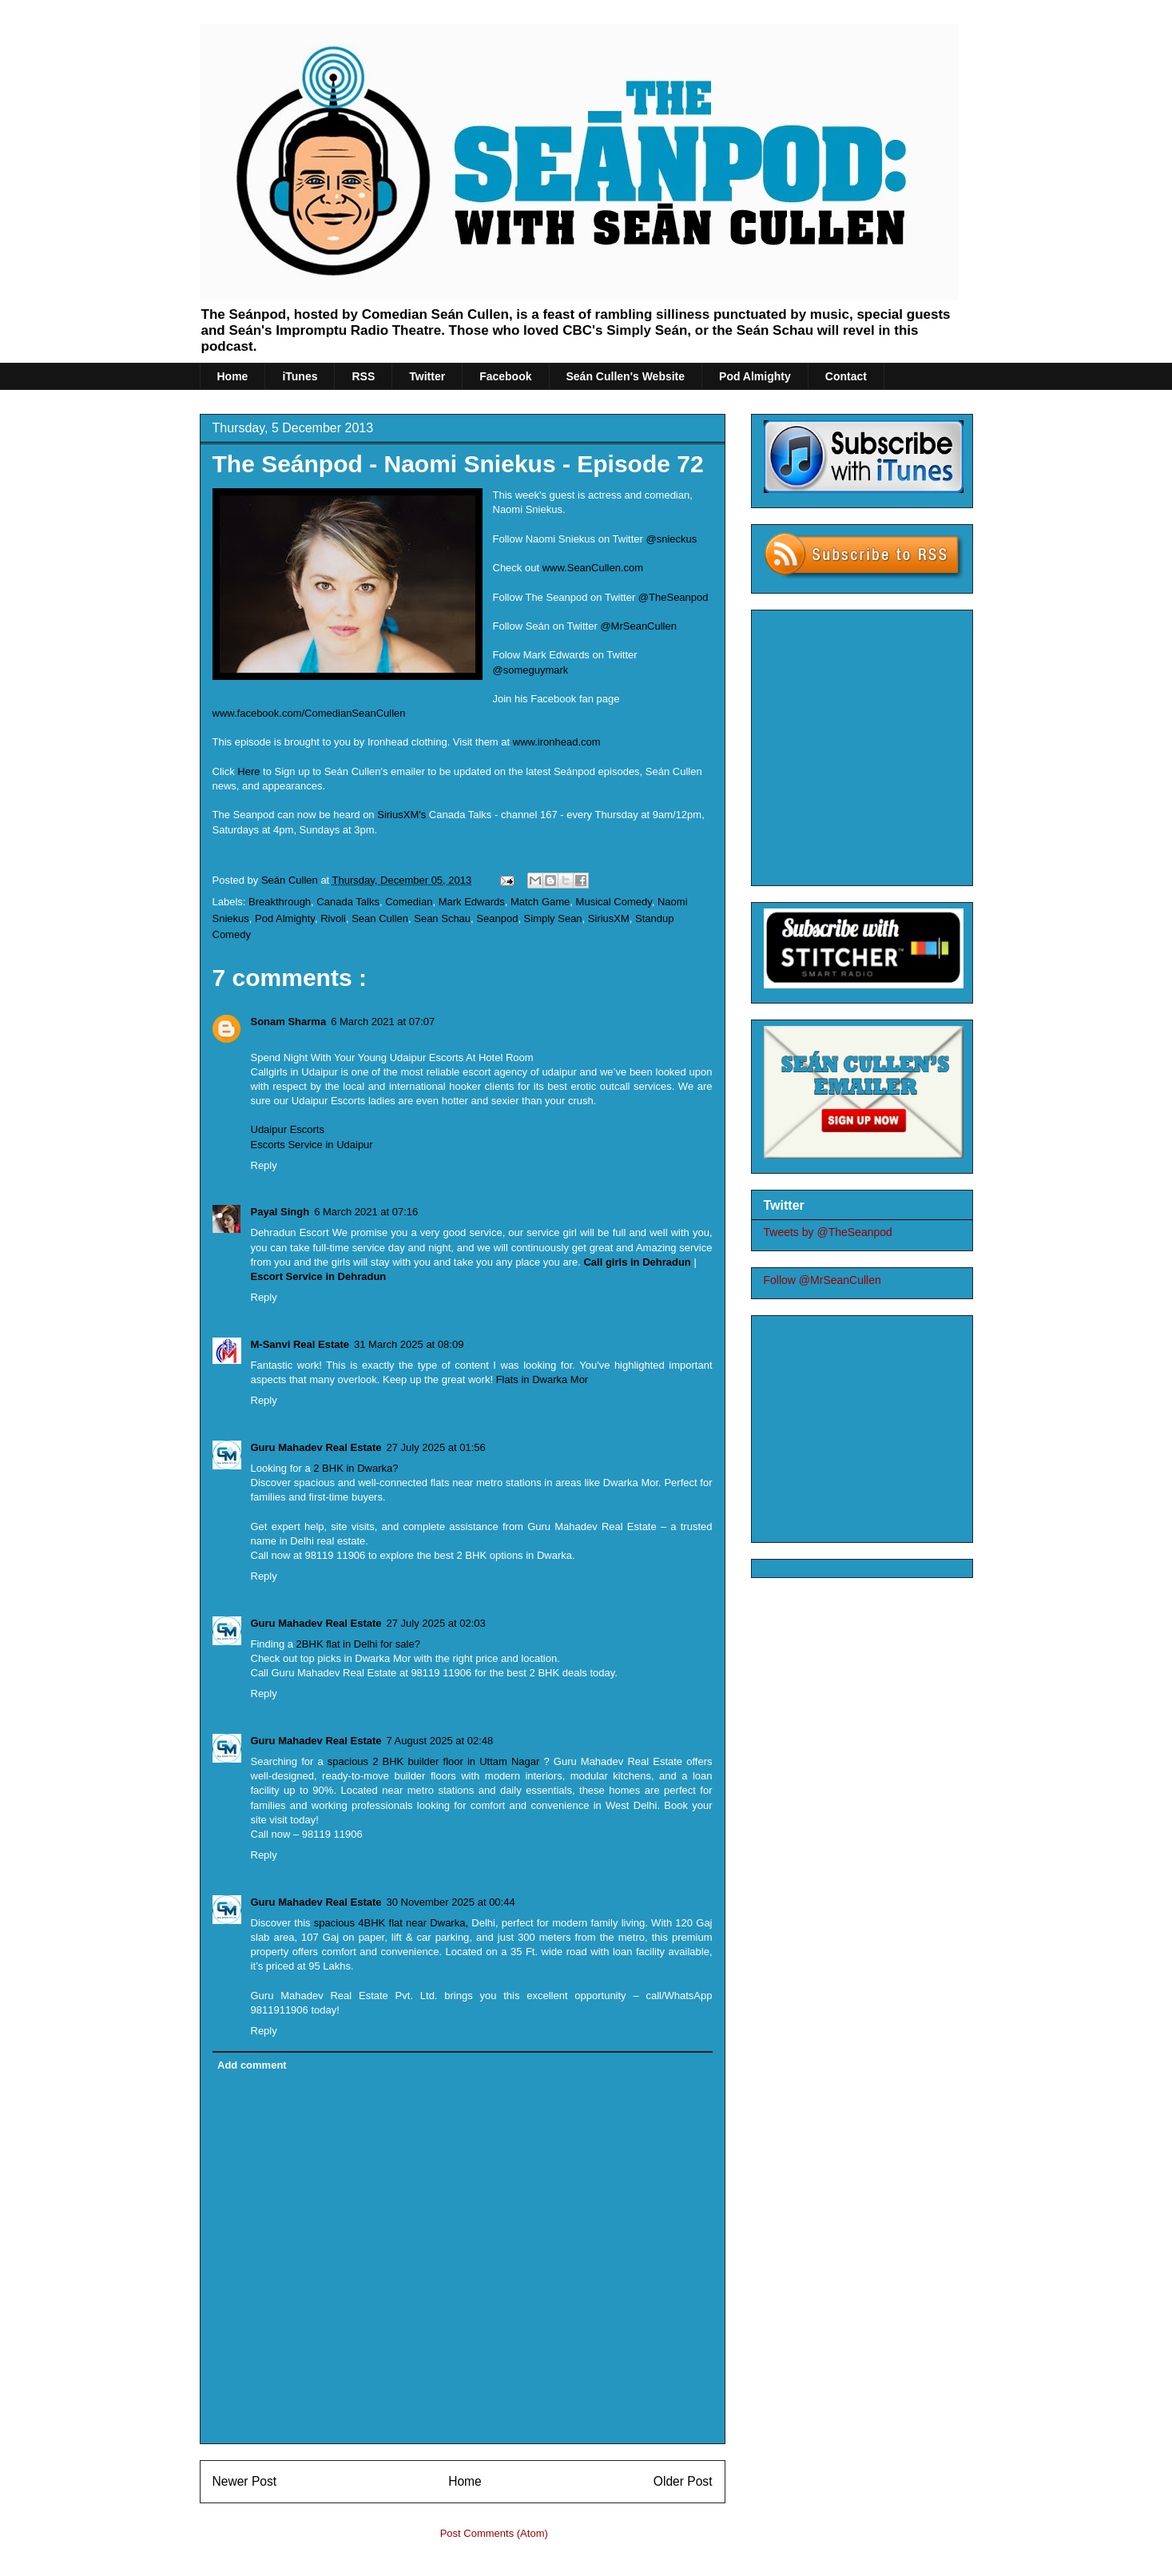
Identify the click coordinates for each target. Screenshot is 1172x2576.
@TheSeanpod (673, 597)
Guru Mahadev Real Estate (316, 1447)
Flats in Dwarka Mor (542, 1379)
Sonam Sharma (289, 1022)
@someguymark (531, 670)
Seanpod (497, 918)
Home (232, 376)
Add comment (252, 2065)
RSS (363, 376)
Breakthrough (279, 902)
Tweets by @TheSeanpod (828, 1232)
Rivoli (333, 918)
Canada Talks (347, 902)
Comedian (408, 902)
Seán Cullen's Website (625, 376)
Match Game (540, 902)
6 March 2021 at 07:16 (366, 1212)
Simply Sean (553, 918)
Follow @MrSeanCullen (822, 1280)
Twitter (427, 376)
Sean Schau (442, 918)
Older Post (683, 2481)
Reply (264, 1165)
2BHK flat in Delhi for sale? (358, 1644)
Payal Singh (280, 1212)
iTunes (299, 376)
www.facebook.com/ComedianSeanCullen (309, 713)
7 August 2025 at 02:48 (440, 1741)
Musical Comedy (614, 902)
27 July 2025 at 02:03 (436, 1623)
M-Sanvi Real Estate (300, 1344)
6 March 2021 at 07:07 (383, 1022)
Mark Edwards (472, 902)
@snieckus (672, 539)
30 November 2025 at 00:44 (451, 1902)
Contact (846, 376)
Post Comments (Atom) (494, 2533)
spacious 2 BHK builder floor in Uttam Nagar (434, 1761)
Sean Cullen (380, 918)
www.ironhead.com (557, 742)
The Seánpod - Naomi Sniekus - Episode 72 (458, 464)
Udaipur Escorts (287, 1129)
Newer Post (245, 2481)
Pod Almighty (755, 376)
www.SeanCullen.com (594, 568)
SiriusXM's (401, 815)
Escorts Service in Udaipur (312, 1145)
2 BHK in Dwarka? (355, 1468)
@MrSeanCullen (638, 626)
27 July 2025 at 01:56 (436, 1447)
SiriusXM (609, 918)
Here (248, 771)
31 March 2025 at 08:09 (408, 1344)
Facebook (505, 376)
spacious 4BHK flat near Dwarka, (393, 1923)
